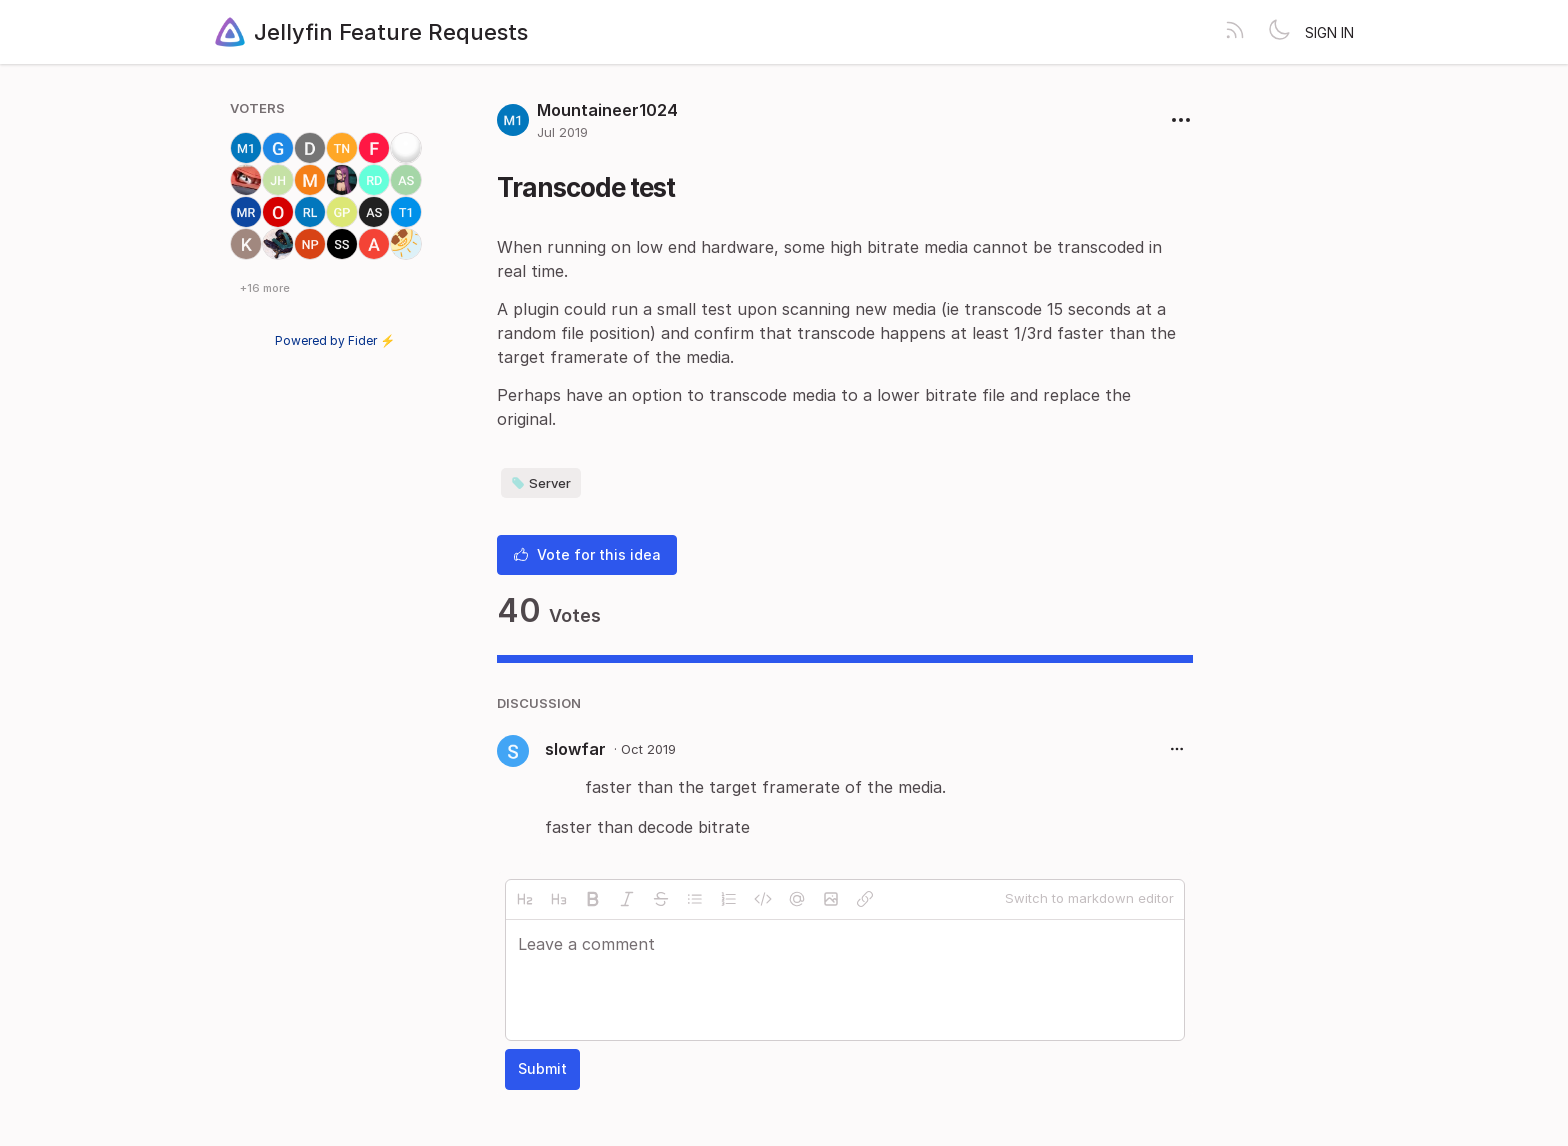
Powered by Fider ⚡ (335, 340)
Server (541, 483)
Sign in (1329, 32)
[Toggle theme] (1279, 32)
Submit (542, 1068)
